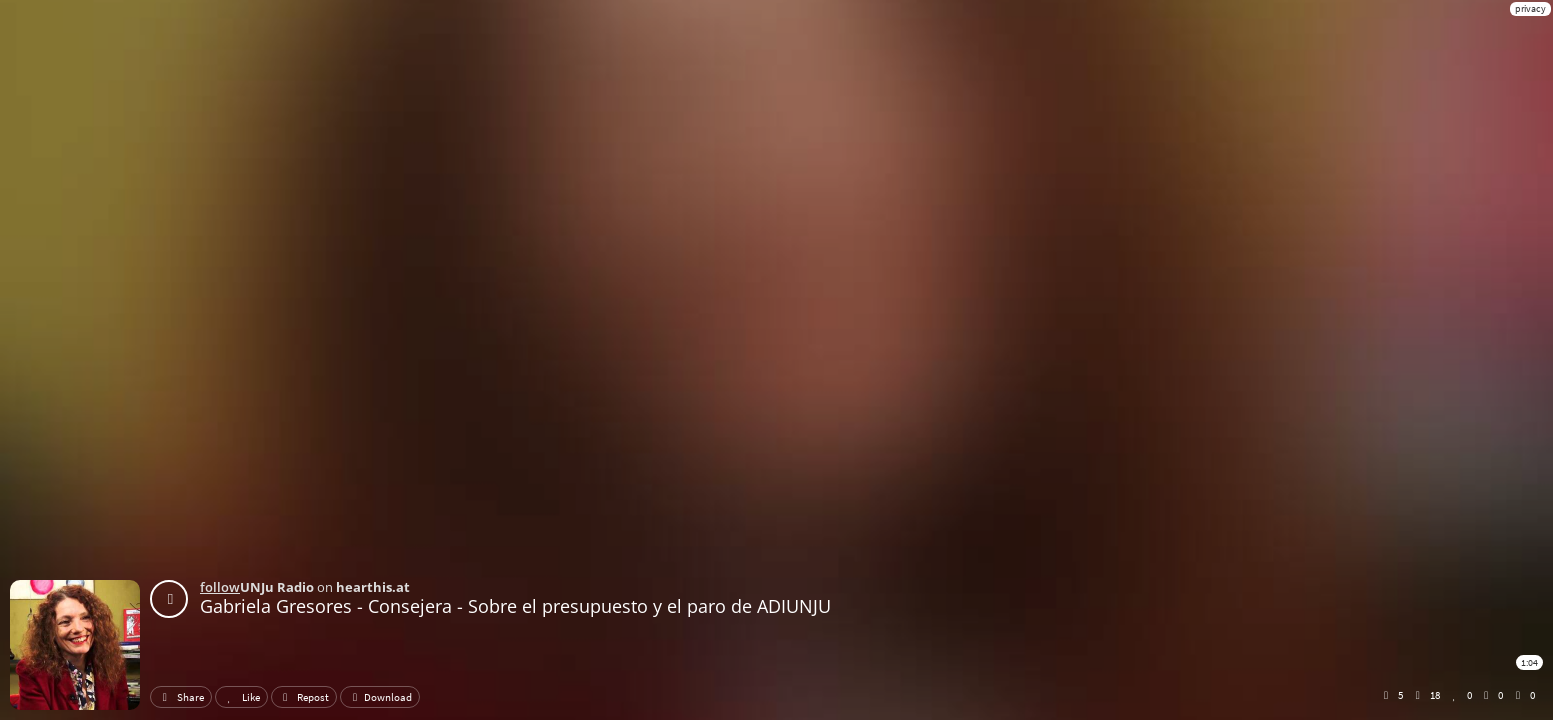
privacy (1530, 8)
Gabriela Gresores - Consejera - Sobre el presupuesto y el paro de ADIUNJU (515, 606)
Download (380, 697)
